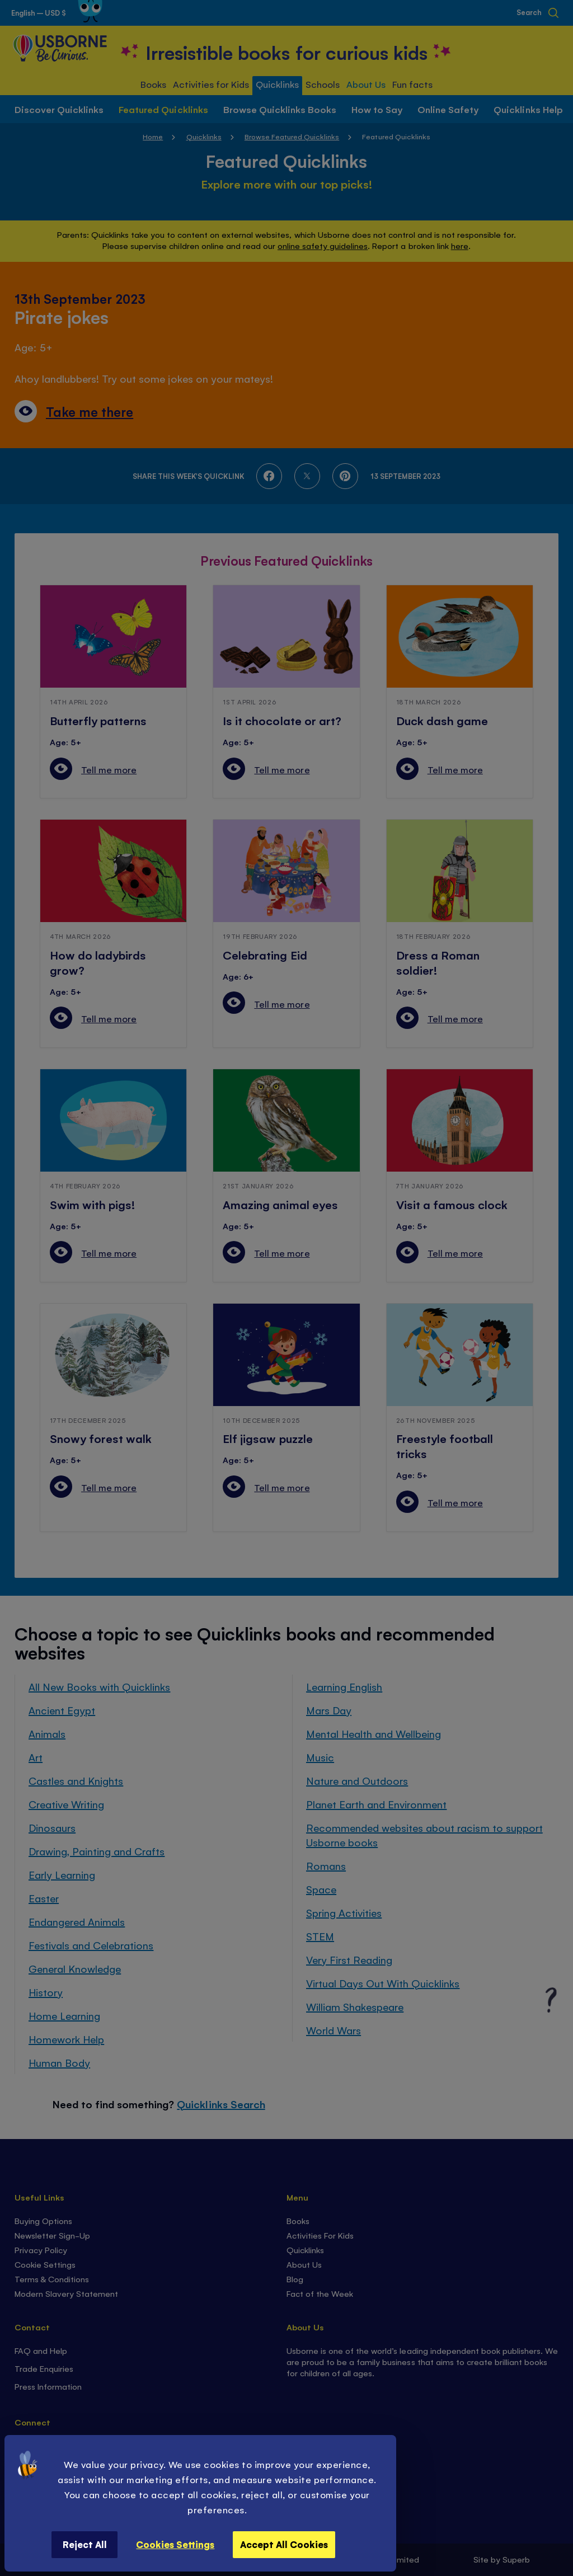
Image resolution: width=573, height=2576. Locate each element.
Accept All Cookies (284, 2544)
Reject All (85, 2544)
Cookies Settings (175, 2544)
